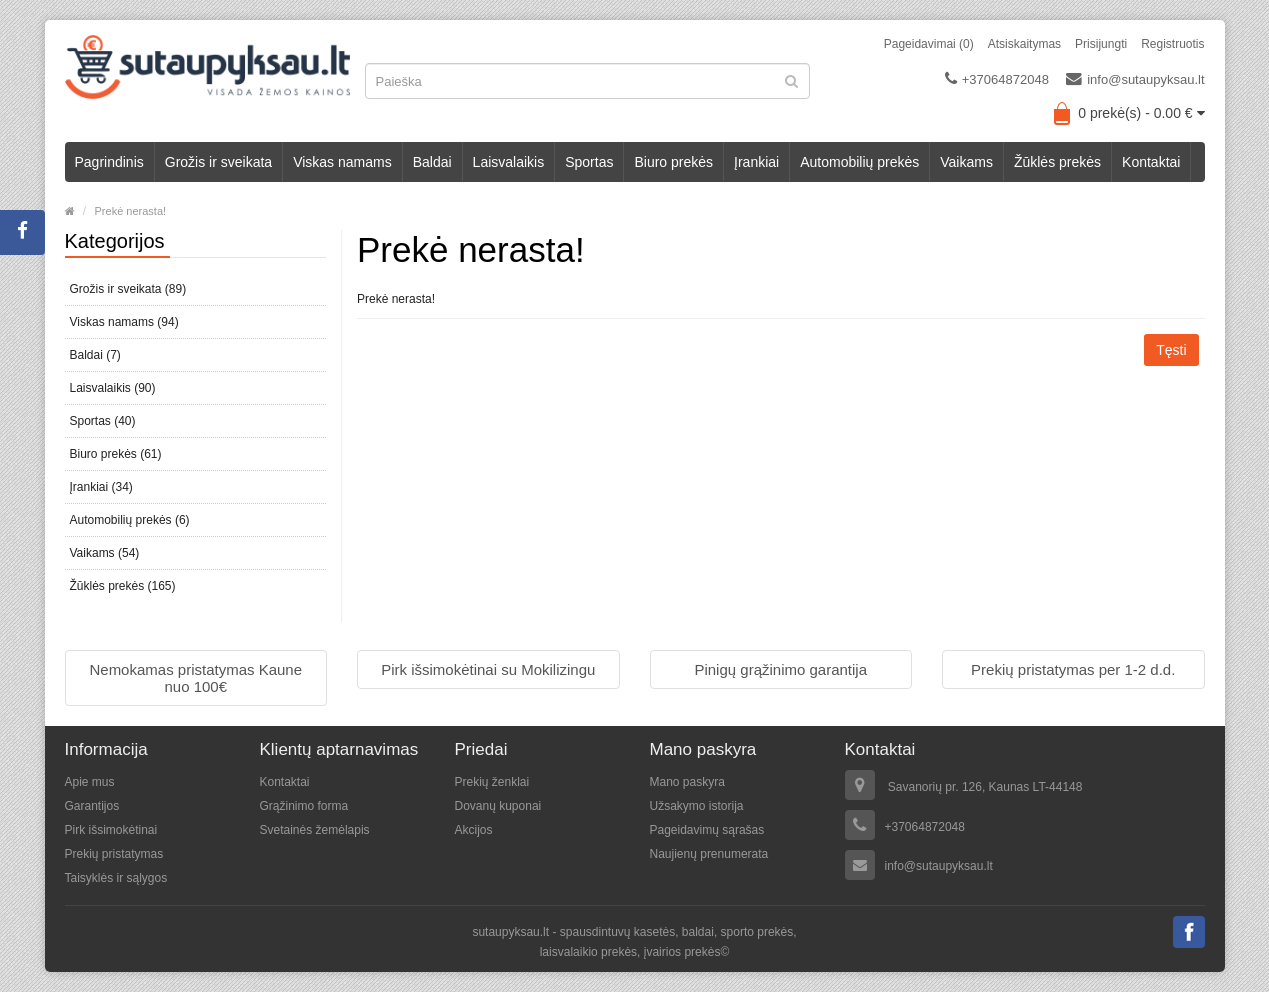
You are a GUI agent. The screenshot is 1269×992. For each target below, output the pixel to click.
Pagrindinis (109, 162)
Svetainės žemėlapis (315, 830)
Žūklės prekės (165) (123, 586)
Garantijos (92, 806)
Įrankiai (756, 162)
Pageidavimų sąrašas (707, 830)
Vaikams (966, 162)
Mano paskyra (687, 782)
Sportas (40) (103, 421)
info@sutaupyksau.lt (1135, 79)
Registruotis (1172, 44)
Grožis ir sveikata (218, 162)
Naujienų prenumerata (709, 854)
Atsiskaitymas (1024, 44)
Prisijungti (1101, 44)
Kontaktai (1151, 162)
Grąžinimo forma (304, 806)
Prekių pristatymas (114, 854)
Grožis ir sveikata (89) (128, 289)
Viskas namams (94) (124, 322)
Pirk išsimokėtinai (111, 830)
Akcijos (474, 830)
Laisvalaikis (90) (113, 388)
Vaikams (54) (105, 553)
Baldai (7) (95, 355)
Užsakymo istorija (697, 806)
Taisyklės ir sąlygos (116, 878)
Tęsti (1171, 350)
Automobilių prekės (859, 162)
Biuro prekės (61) (116, 454)
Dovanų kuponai (498, 806)
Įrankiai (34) (101, 487)
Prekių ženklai (492, 782)
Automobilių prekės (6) (130, 520)
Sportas (589, 162)
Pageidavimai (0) (929, 44)
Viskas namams (342, 162)
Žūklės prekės (1057, 162)
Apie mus (90, 782)
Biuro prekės (673, 162)
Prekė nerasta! (131, 211)
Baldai (432, 162)
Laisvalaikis (509, 162)
